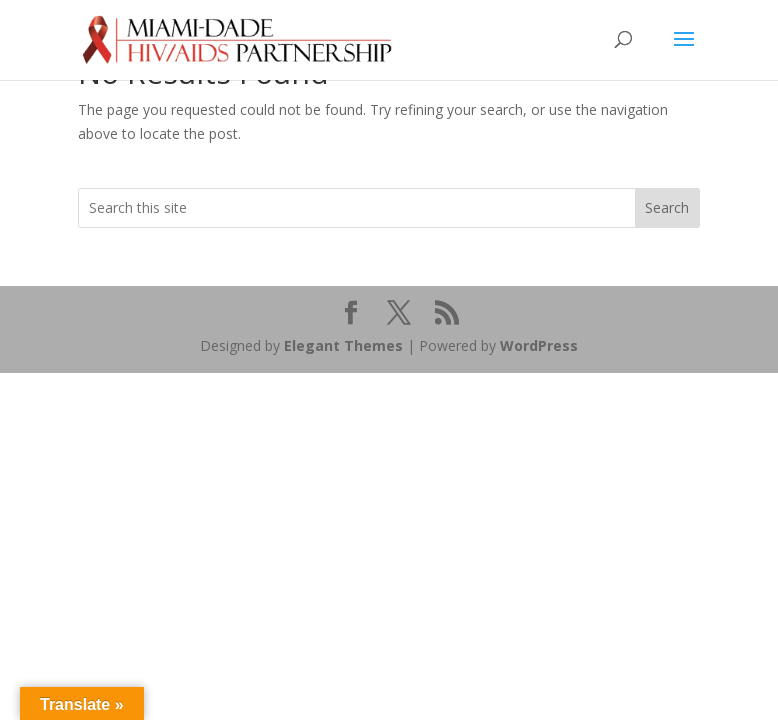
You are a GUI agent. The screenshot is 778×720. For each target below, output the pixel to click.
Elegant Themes (343, 345)
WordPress (539, 345)
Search (667, 207)
